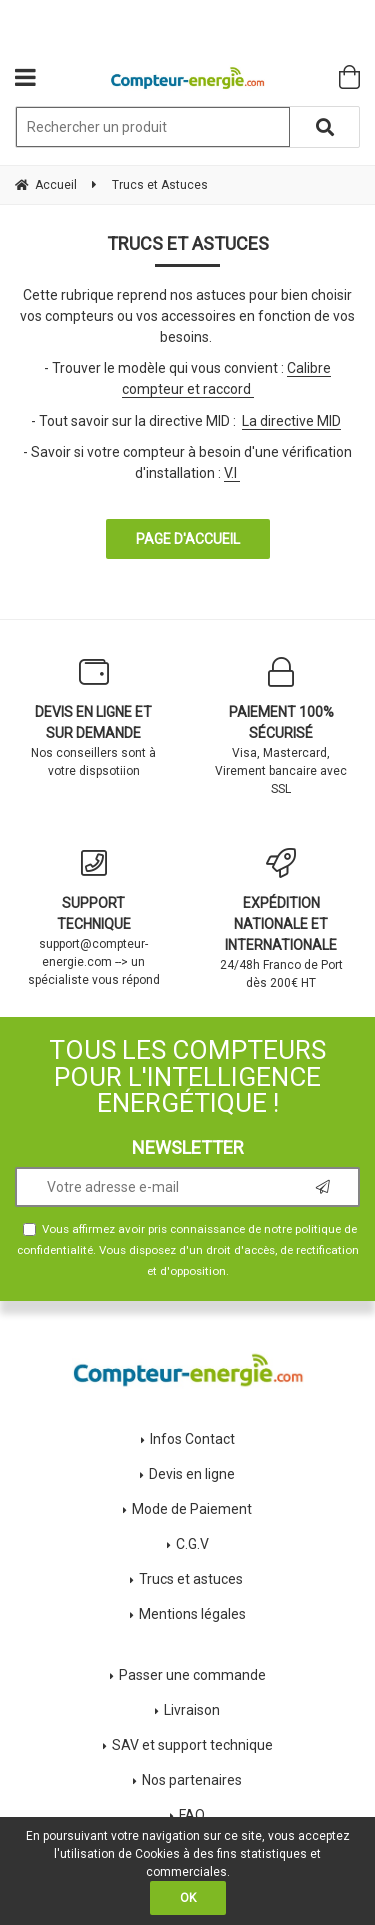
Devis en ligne (192, 1474)
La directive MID (291, 421)
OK (188, 1898)
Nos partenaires (192, 1780)
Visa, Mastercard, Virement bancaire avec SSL (282, 726)
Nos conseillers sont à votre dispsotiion (94, 717)
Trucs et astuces (192, 1579)
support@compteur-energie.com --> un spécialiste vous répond (94, 917)
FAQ (192, 1815)
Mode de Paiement (192, 1509)
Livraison (192, 1710)
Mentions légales (192, 1614)
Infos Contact (192, 1439)
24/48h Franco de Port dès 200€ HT (282, 919)
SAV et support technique (192, 1745)
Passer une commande (192, 1675)
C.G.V (192, 1544)
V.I (230, 473)
